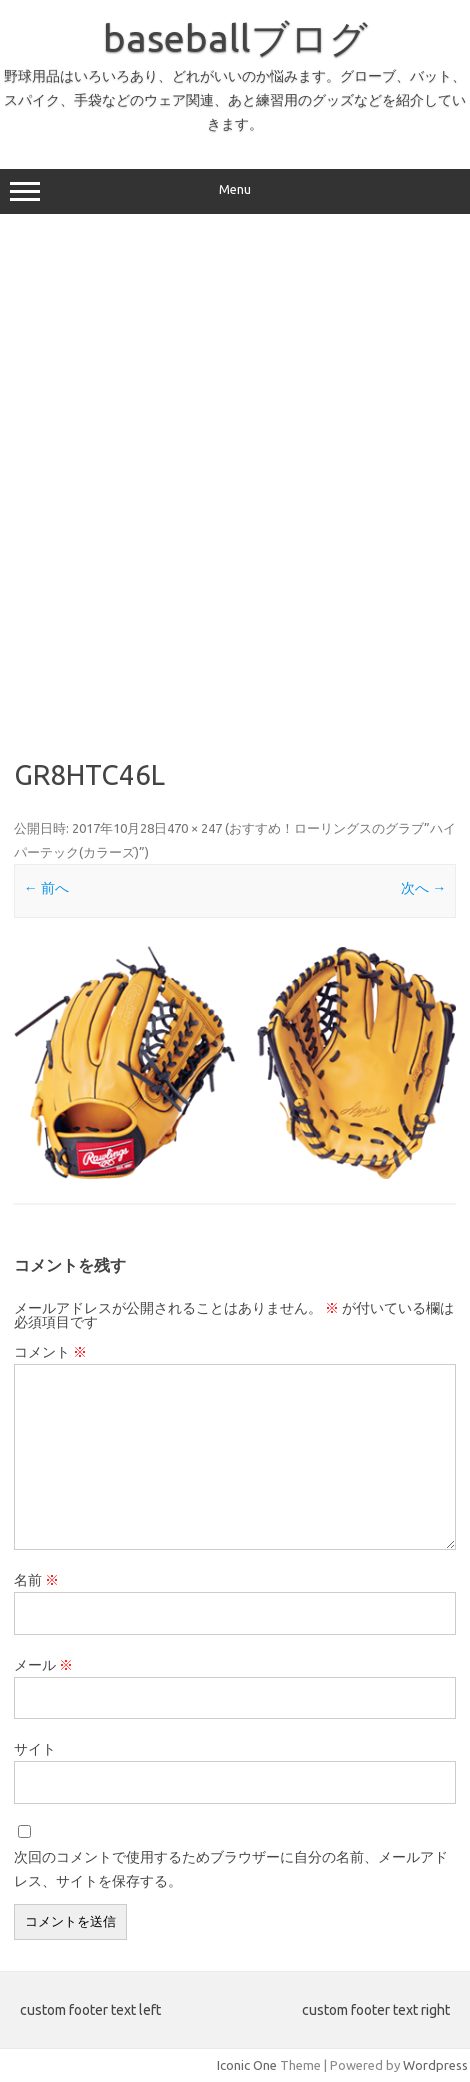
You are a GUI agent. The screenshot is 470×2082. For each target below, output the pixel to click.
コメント (50, 1352)
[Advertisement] (235, 479)
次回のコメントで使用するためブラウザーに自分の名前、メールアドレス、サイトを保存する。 (231, 1869)
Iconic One (247, 2065)
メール (43, 1665)
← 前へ (46, 888)
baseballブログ (235, 38)
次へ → (423, 888)
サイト (35, 1749)
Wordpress (435, 2065)
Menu (235, 192)
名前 (36, 1580)
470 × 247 (194, 828)
